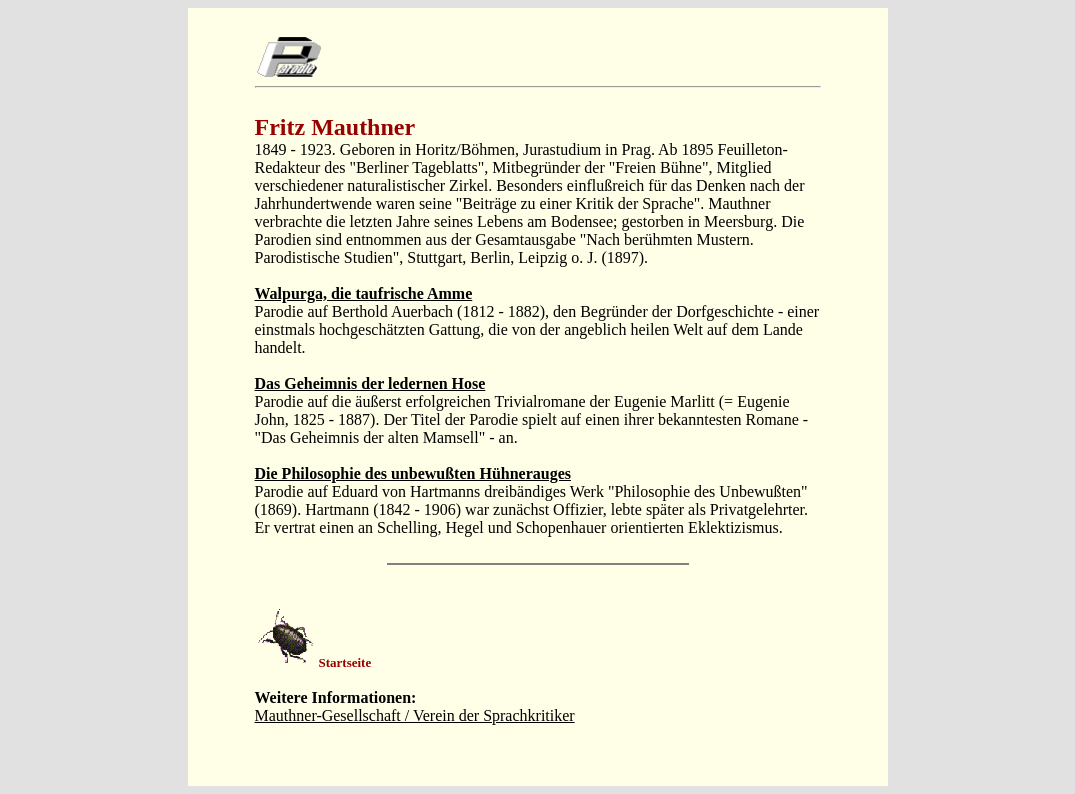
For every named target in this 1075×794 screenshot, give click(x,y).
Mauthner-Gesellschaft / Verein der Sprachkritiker (415, 715)
